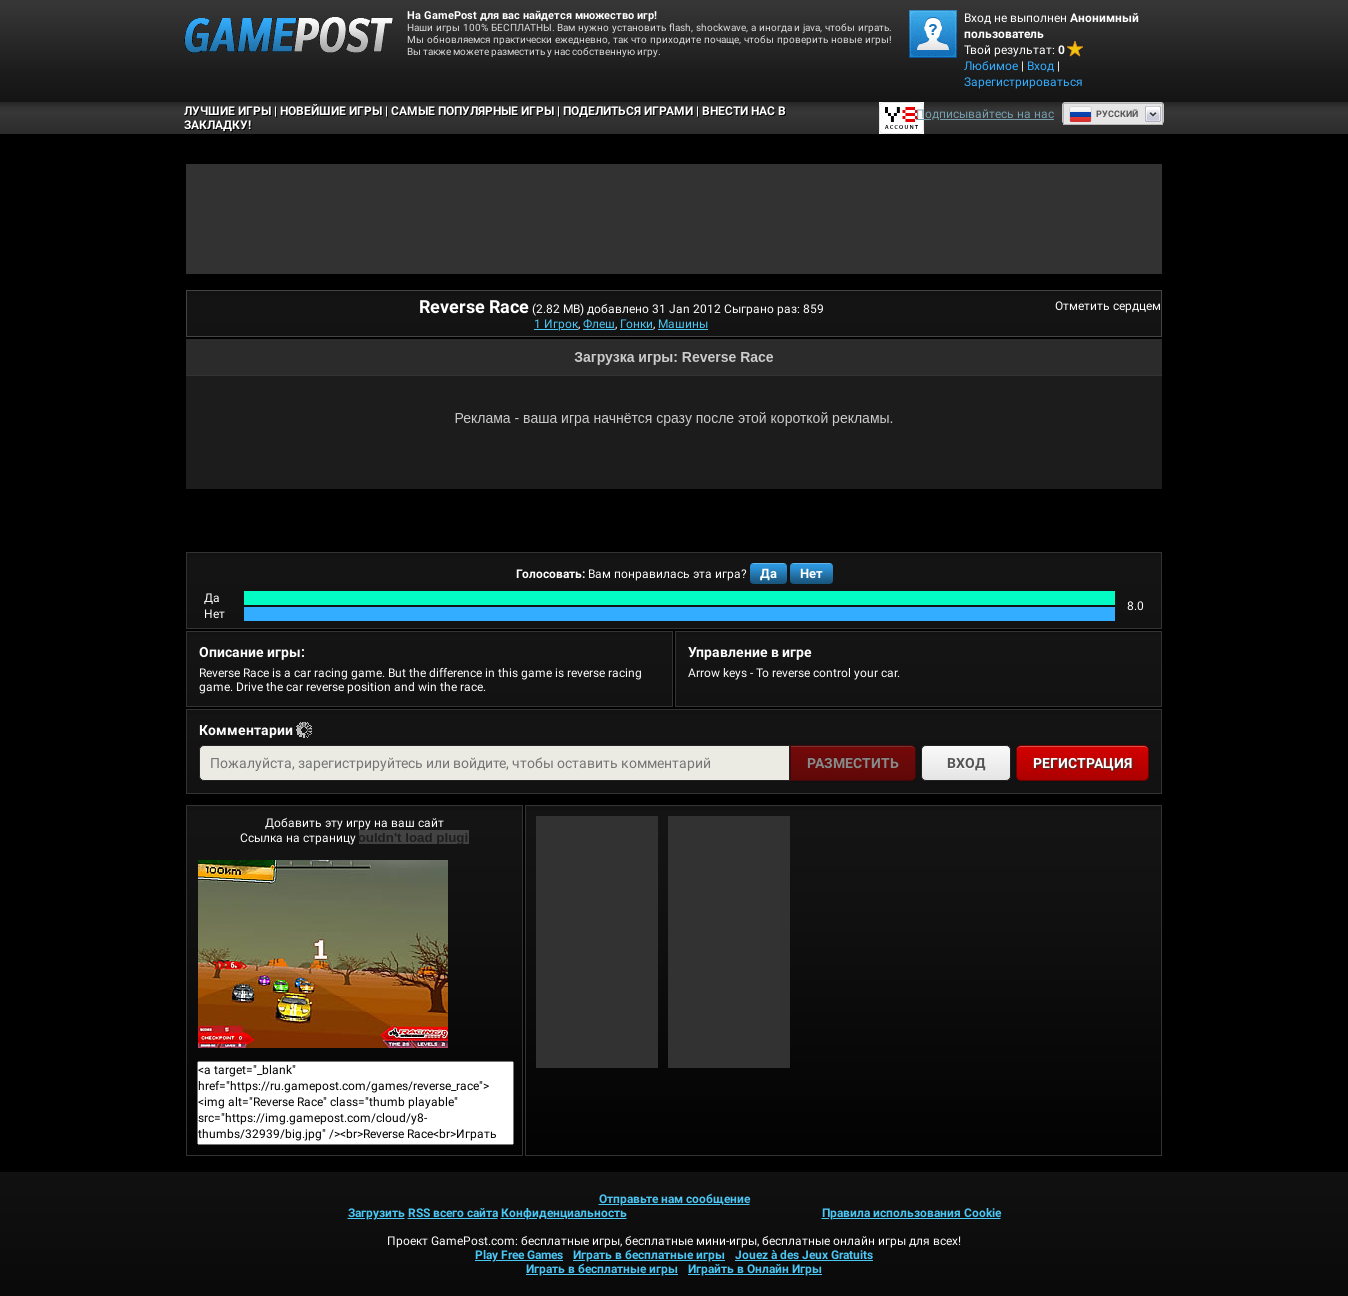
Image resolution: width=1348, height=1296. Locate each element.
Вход (1040, 66)
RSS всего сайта (453, 1213)
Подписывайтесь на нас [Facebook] (985, 114)
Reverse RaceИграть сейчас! (323, 954)
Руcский (1103, 114)
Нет (811, 573)
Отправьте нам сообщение (674, 1199)
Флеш (599, 324)
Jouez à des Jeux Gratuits (804, 1255)
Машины (683, 324)
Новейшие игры (331, 111)
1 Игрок (556, 324)
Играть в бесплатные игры (649, 1255)
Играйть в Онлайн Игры (755, 1269)
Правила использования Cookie (911, 1213)
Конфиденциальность (564, 1213)
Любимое (991, 66)
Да (768, 573)
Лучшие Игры (227, 111)
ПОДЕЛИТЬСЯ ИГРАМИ (628, 111)
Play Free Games (519, 1255)
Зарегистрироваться (1023, 82)
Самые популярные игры (472, 111)
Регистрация (1082, 763)
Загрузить (376, 1213)
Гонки (636, 324)
